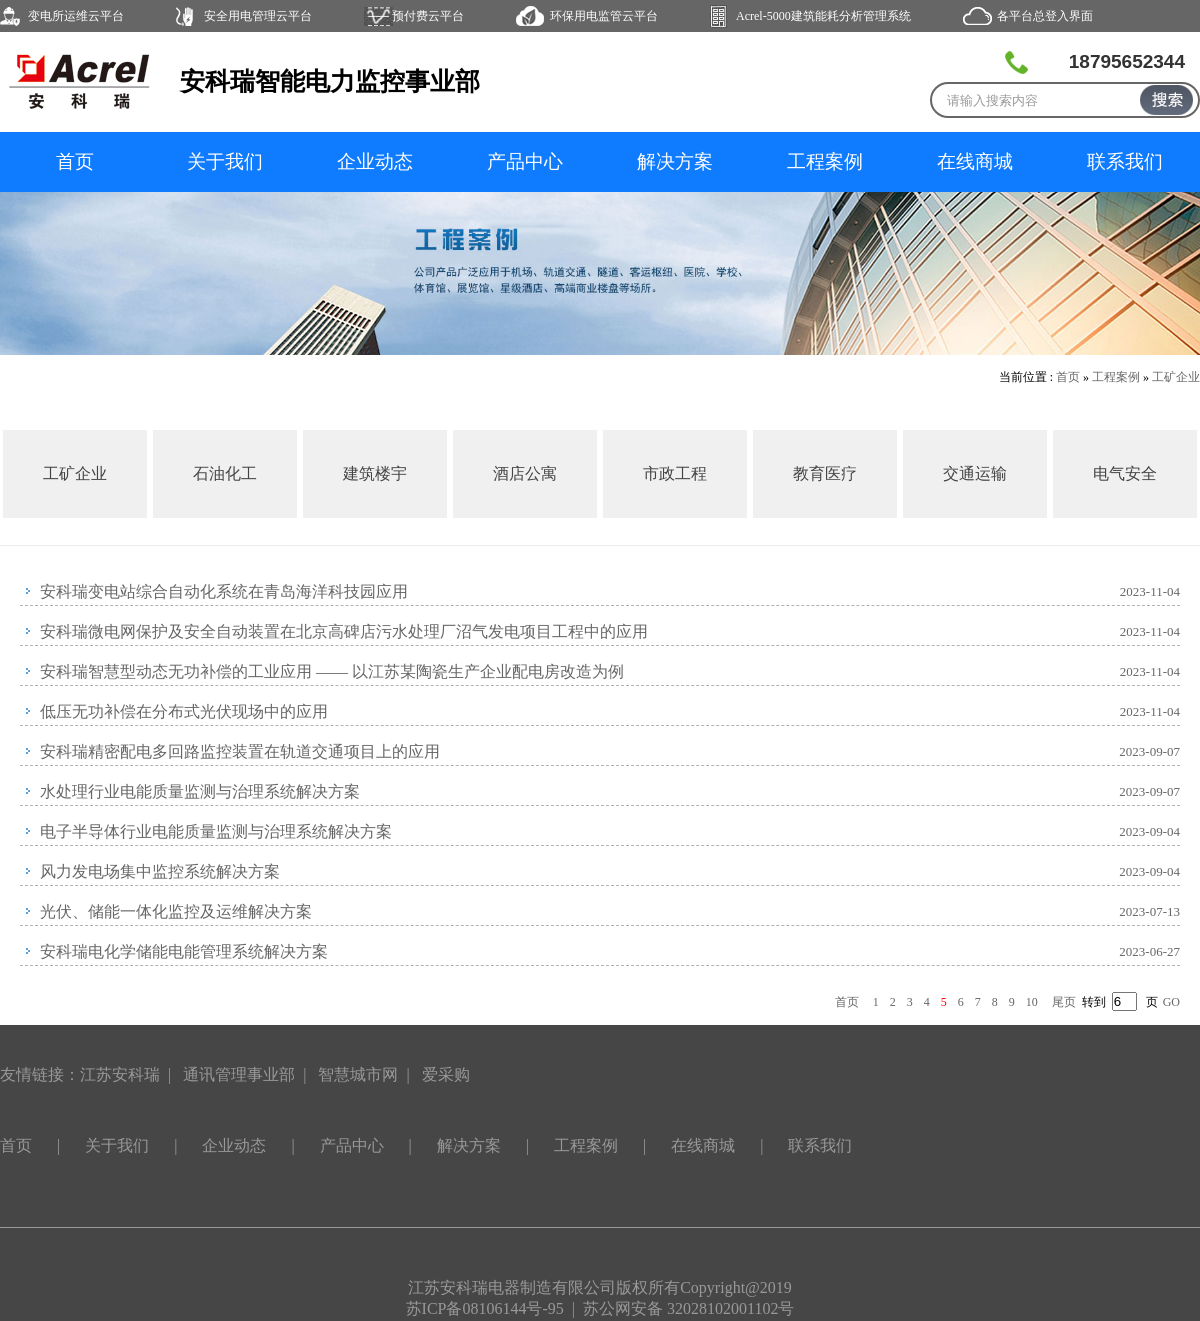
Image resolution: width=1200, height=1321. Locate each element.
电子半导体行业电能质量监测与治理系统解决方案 (216, 831)
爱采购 (446, 1074)
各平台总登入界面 (1045, 16)
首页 (75, 161)
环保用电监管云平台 (604, 16)
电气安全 (1125, 473)
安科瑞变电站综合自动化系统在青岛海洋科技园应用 (224, 591)
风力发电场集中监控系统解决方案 (160, 871)
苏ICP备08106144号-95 (485, 1308)
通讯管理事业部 (239, 1074)
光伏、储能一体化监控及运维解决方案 (176, 911)
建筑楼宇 (375, 473)
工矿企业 (1176, 377)
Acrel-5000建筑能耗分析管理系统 (823, 16)
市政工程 (675, 473)
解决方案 (675, 161)
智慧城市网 (358, 1074)
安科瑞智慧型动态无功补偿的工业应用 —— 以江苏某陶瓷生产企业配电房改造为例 (332, 671)
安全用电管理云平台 (258, 16)
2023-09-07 (1149, 751)
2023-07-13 (1149, 911)
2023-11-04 (1150, 591)
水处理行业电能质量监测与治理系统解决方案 (200, 791)
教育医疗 (825, 473)
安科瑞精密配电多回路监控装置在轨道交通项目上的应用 (240, 751)
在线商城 (975, 161)
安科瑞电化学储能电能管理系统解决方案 (184, 951)
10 (1032, 1002)
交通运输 (975, 473)
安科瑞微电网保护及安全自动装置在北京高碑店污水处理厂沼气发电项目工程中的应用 (344, 631)
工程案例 (825, 161)
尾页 (1064, 1002)
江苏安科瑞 (120, 1074)
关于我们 (225, 161)
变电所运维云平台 (76, 16)
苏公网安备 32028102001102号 (688, 1308)
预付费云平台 (428, 16)
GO (1171, 1002)
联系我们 (1125, 161)
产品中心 (525, 161)
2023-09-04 (1149, 831)
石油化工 (225, 473)
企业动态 (375, 161)
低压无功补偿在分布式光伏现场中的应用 (184, 711)
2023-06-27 (1149, 951)
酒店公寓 (525, 473)
